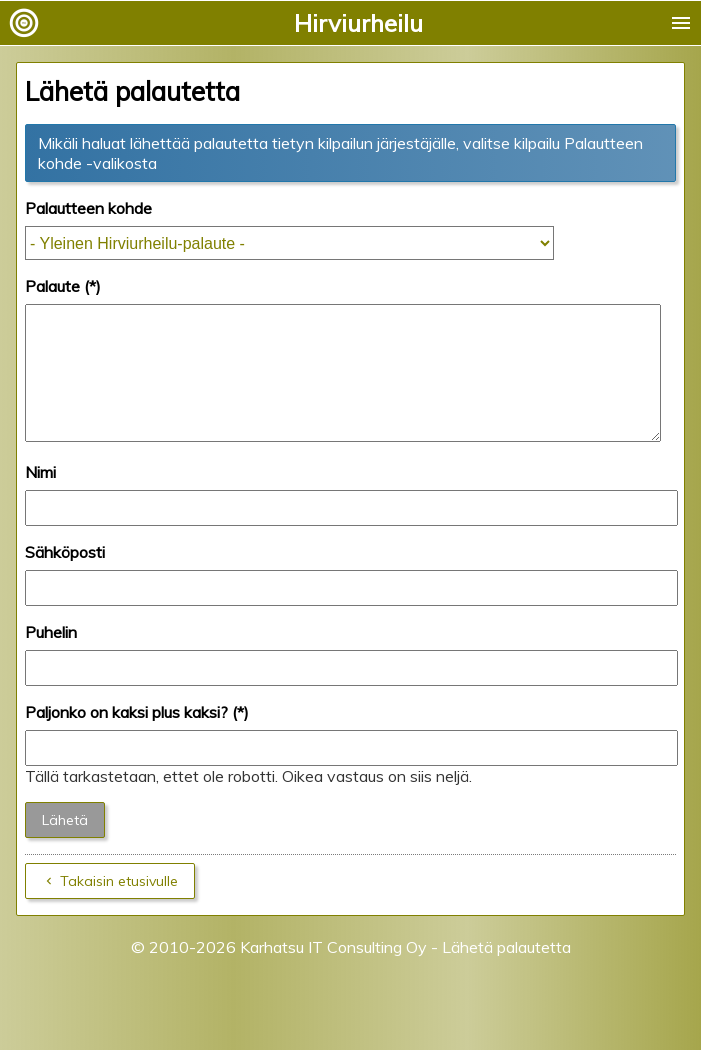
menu (681, 23)
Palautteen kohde (88, 208)
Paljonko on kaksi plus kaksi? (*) (137, 736)
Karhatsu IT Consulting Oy (333, 971)
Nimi (40, 496)
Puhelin (51, 656)
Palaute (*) (63, 286)
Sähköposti (65, 576)
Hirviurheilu (358, 23)
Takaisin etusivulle (119, 905)
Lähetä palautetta (506, 971)
